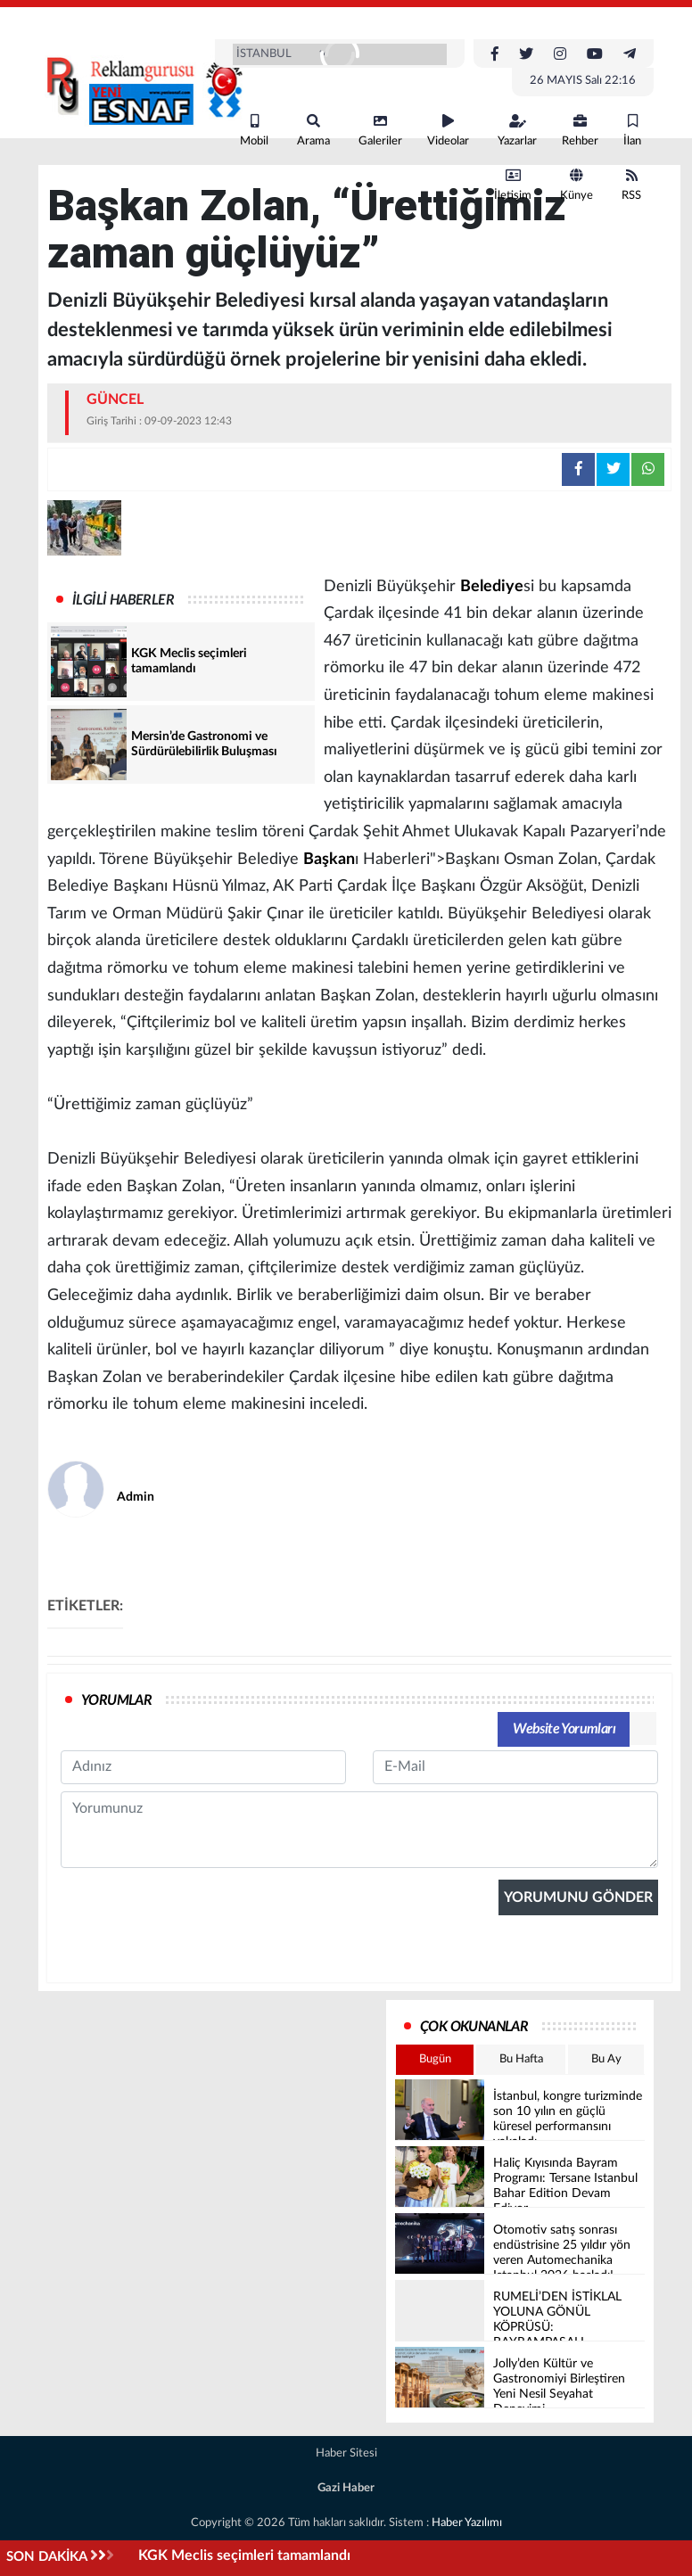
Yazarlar (517, 130)
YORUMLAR (116, 1700)
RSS (631, 185)
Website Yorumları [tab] (564, 1729)
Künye (576, 185)
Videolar (448, 130)
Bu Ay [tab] (606, 2059)
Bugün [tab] (435, 2059)
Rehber (580, 130)
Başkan (329, 860)
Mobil (254, 130)
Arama (313, 130)
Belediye (491, 587)
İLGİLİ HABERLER (123, 600)
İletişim (512, 185)
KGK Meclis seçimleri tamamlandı (246, 2555)
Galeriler (380, 130)
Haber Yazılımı (467, 2523)
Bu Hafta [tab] (521, 2059)
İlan (632, 130)
